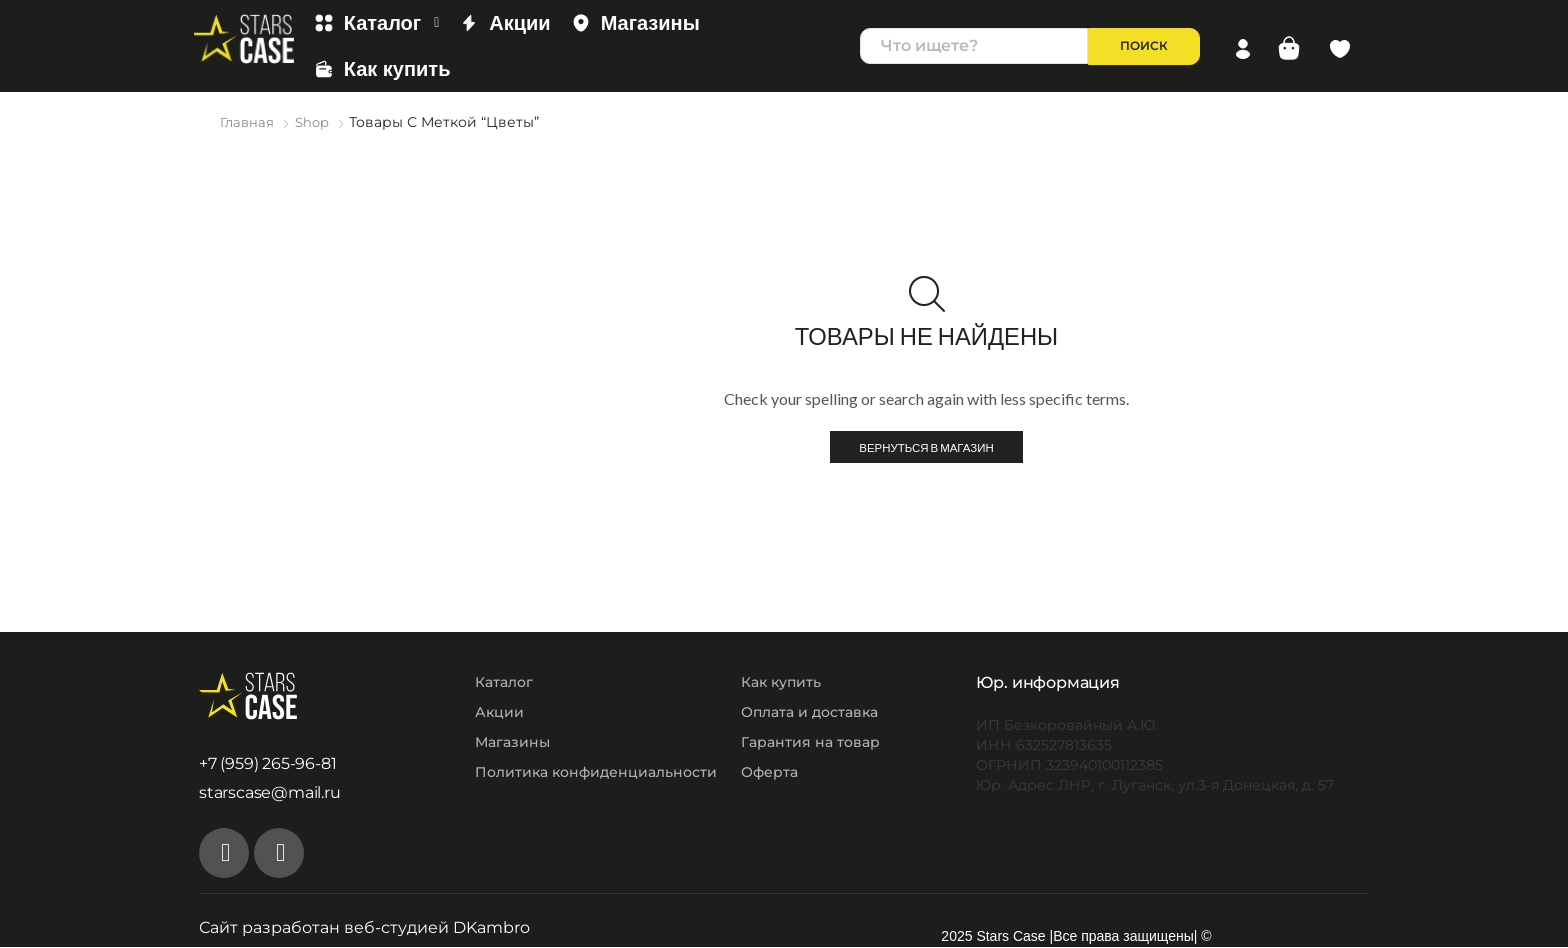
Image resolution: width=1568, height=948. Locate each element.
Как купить (382, 69)
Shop (316, 122)
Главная (248, 122)
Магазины (635, 23)
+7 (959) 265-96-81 (267, 764)
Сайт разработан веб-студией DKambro (364, 928)
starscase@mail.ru (270, 793)
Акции (504, 23)
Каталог (377, 23)
